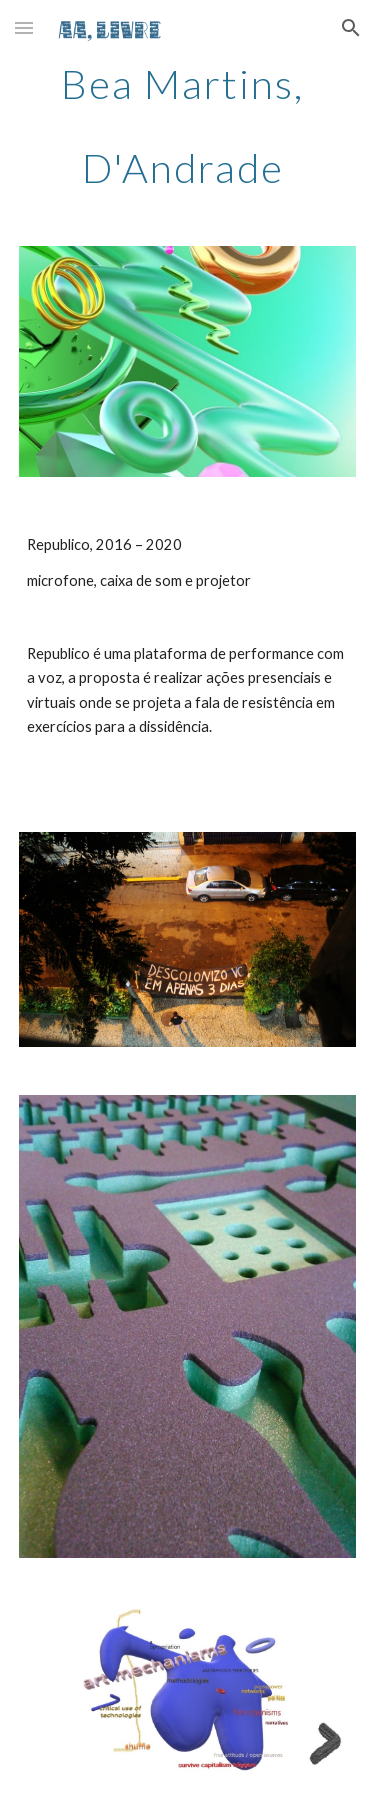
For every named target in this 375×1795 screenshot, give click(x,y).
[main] (188, 126)
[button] (24, 27)
